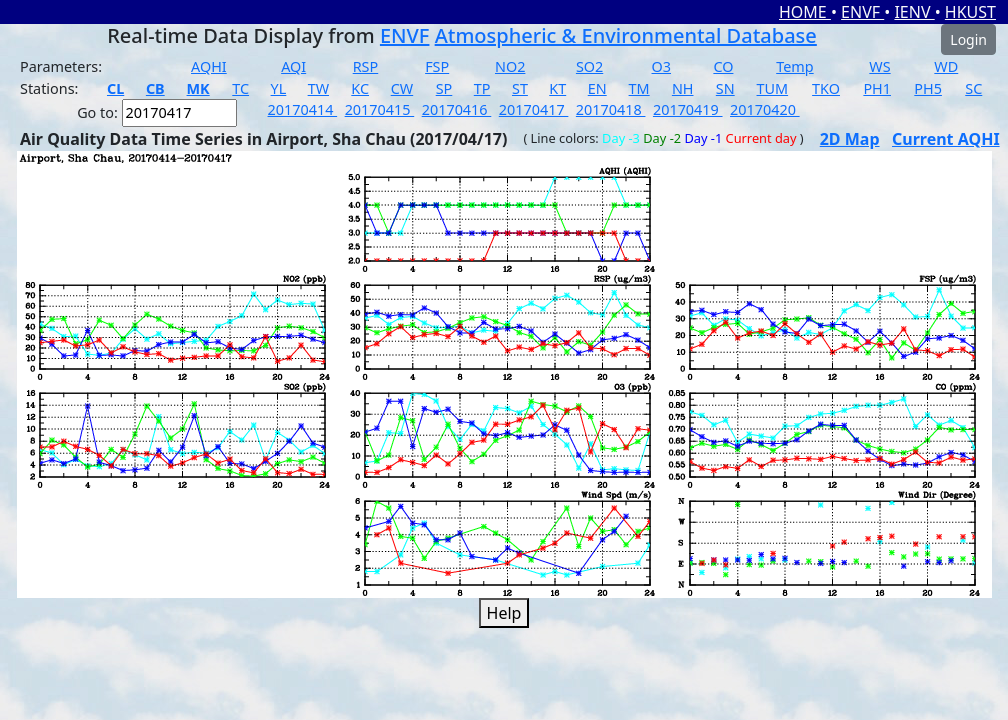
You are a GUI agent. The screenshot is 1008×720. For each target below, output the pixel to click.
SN (725, 88)
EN (597, 88)
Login (968, 39)
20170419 (688, 109)
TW (318, 88)
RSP (366, 66)
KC (360, 88)
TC (240, 88)
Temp (794, 66)
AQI (293, 66)
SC (973, 88)
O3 (661, 66)
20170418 (611, 109)
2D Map (850, 139)
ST (520, 88)
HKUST (970, 12)
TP (482, 88)
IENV (914, 12)
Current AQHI (946, 139)
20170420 (765, 109)
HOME (805, 12)
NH (683, 88)
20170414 (303, 109)
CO (723, 66)
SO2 (589, 66)
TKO (826, 88)
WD (946, 66)
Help (504, 613)
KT (557, 88)
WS (879, 66)
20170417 (534, 109)
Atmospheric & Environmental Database (626, 35)
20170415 (380, 109)
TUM (773, 88)
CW (402, 88)
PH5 (928, 88)
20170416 (457, 109)
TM (639, 88)
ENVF (862, 12)
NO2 (510, 66)
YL (279, 88)
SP (444, 88)
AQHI (209, 66)
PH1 (877, 88)
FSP (437, 66)
